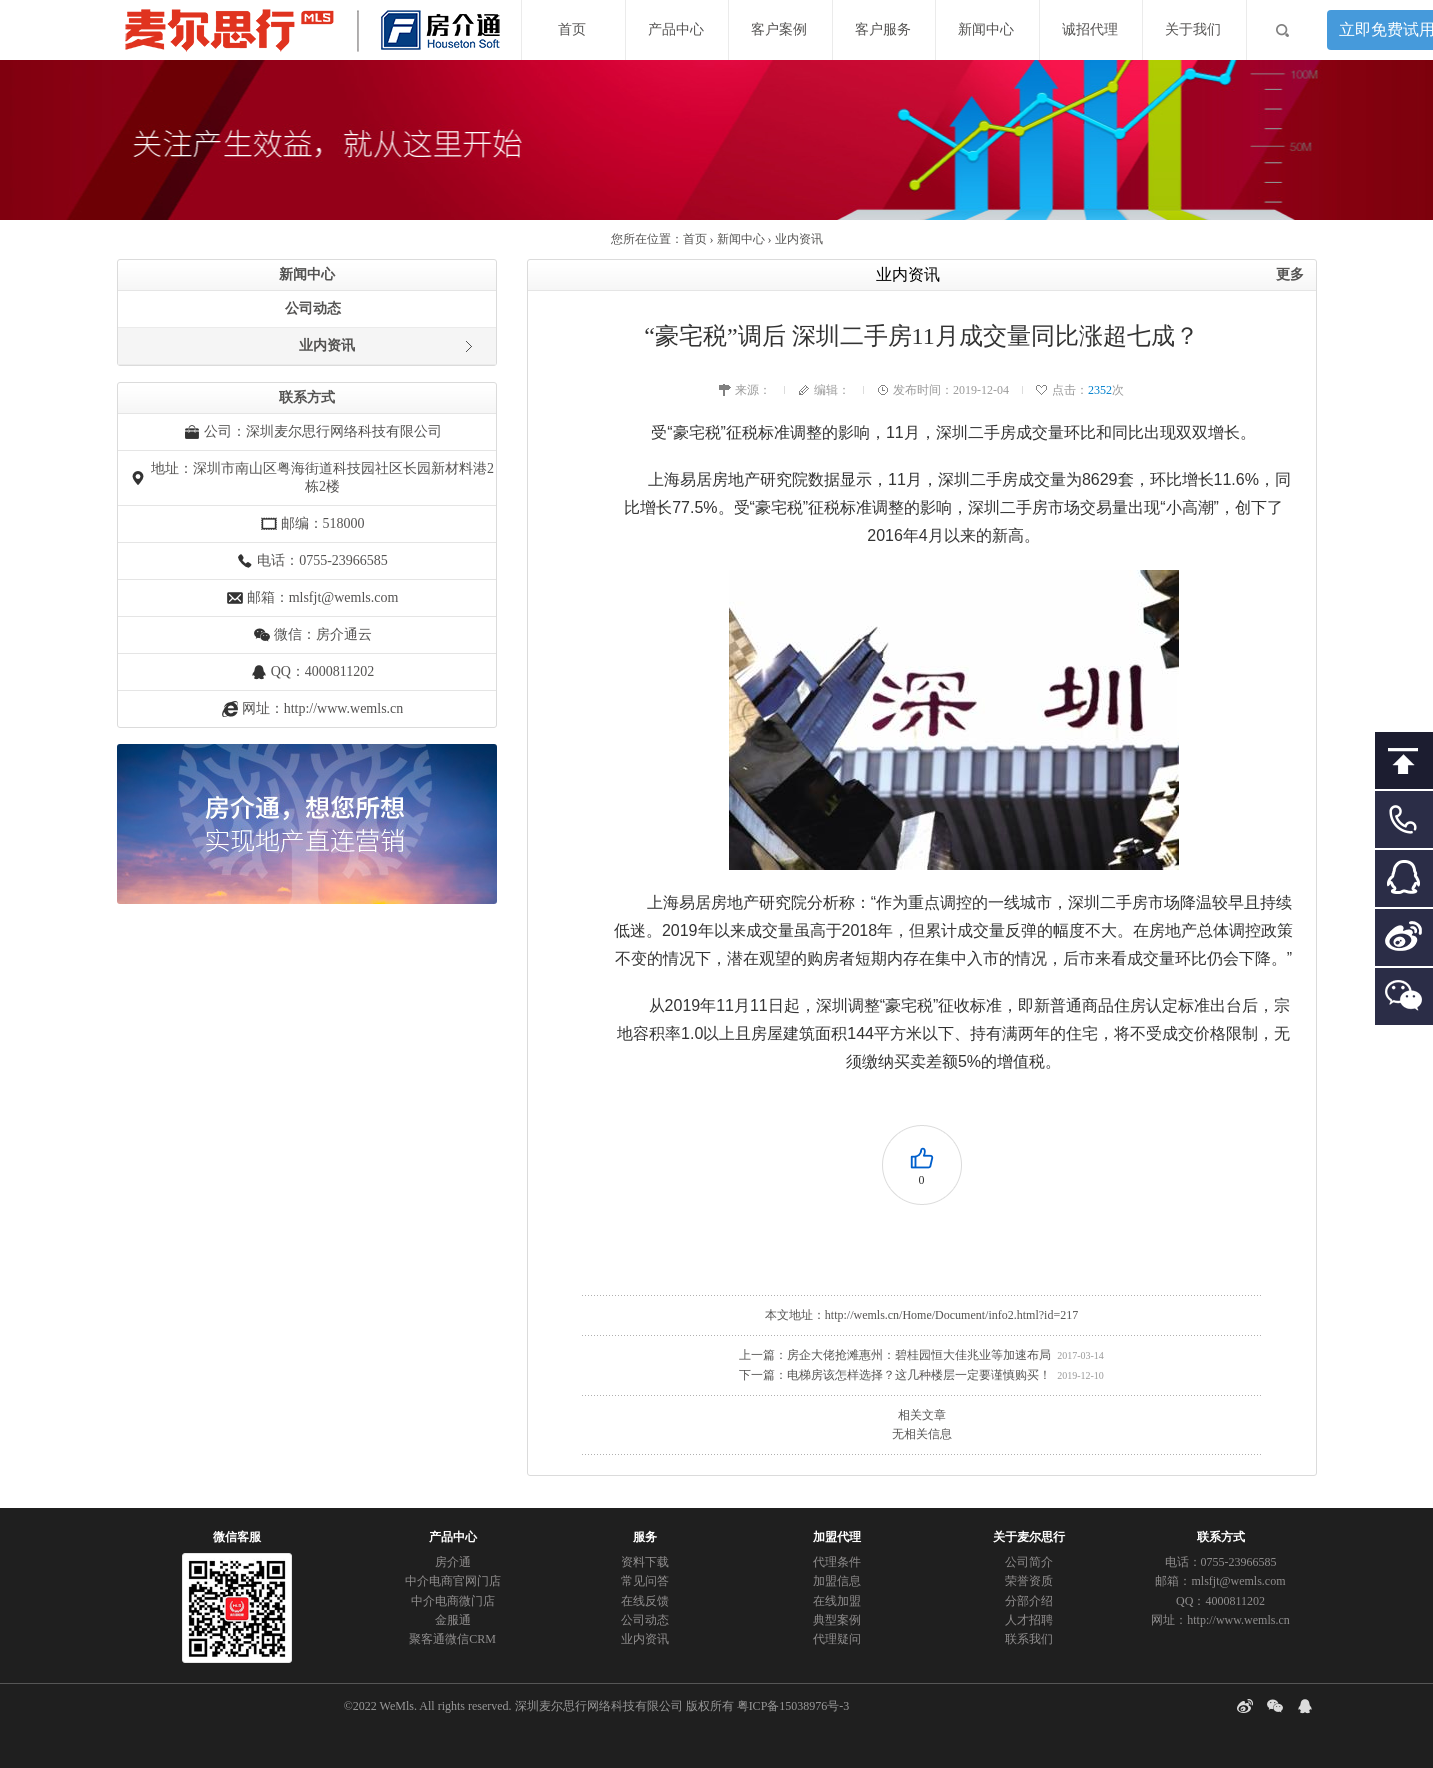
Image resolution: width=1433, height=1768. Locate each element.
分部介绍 (1029, 1601)
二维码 (1404, 1002)
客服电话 (1404, 825)
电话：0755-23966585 (1221, 1562)
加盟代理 (837, 1537)
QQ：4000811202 (323, 671)
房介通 (453, 1562)
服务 (645, 1537)
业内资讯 (799, 239)
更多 (1290, 274)
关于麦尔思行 (1029, 1537)
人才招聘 (1029, 1620)
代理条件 (837, 1562)
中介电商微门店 (453, 1601)
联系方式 (1221, 1537)
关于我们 (1193, 29)
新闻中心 (986, 29)
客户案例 (779, 29)
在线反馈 (645, 1601)
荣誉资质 (1029, 1581)
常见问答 (645, 1581)
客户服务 (883, 29)
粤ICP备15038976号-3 (793, 1706)
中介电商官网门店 (453, 1581)
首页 (572, 29)
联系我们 (1029, 1639)
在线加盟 (837, 1601)
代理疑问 (837, 1639)
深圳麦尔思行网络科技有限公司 (599, 1706)
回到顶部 (1404, 766)
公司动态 (313, 308)
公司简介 (1029, 1562)
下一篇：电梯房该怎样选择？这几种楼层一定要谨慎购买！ (895, 1375)
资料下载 (645, 1562)
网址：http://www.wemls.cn (323, 708)
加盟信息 (837, 1581)
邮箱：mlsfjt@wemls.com (323, 597)
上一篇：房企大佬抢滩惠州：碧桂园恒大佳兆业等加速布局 (895, 1355)
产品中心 (676, 29)
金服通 (453, 1620)
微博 (1404, 943)
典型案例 (837, 1620)
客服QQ (1404, 884)
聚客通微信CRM (452, 1639)
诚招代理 (1090, 29)
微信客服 (237, 1537)
